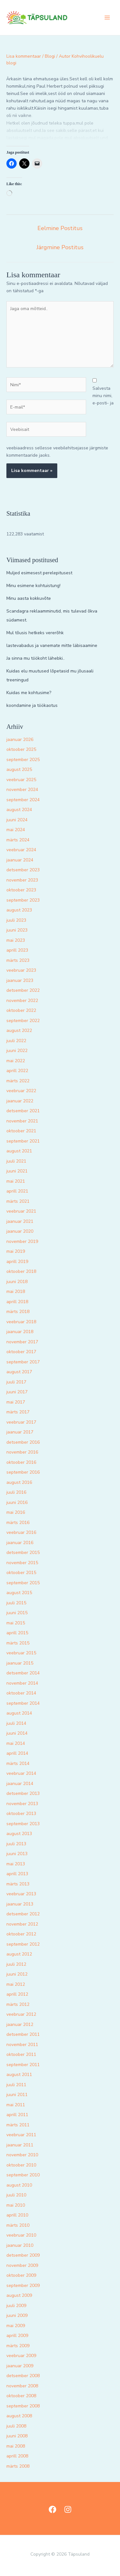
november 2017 (22, 1342)
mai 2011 (15, 2105)
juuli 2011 (16, 2085)
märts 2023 (17, 960)
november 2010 (22, 2155)
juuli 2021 (16, 1161)
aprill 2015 (17, 1633)
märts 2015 (17, 1643)
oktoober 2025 (21, 749)
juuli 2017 (16, 1382)
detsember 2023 (23, 870)
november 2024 (22, 790)
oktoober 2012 (21, 1934)
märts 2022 (17, 1081)
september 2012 (23, 1944)
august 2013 (19, 1834)
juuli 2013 (16, 1844)
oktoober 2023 (21, 890)
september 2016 (23, 1472)
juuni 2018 (17, 1282)
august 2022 (19, 1030)
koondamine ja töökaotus (32, 705)
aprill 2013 (17, 1874)
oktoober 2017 (21, 1352)
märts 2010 (17, 2225)
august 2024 (19, 810)
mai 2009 (15, 2326)
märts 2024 (17, 840)
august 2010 (19, 2185)
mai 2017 (15, 1402)
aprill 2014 (17, 1753)
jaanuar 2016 (19, 1543)
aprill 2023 (17, 950)
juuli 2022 (16, 1041)
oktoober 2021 (21, 1131)
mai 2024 (15, 830)
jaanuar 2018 (19, 1332)
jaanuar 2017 (19, 1432)
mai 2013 (15, 1864)
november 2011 (22, 2045)
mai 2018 (15, 1291)
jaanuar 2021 (19, 1221)
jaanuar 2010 (19, 2245)
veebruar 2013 (21, 1894)
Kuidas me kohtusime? (28, 693)
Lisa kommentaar (23, 56)
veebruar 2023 (21, 970)
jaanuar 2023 (19, 980)
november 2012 (22, 1924)
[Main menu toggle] (107, 17)
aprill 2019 (17, 1262)
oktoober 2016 (21, 1462)
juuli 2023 (16, 920)
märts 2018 (17, 1312)
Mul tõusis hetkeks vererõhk (35, 633)
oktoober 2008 (21, 2396)
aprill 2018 (17, 1302)
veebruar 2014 (21, 1773)
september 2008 (23, 2406)
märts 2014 (17, 1763)
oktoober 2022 (21, 1010)
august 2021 (19, 1151)
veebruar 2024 (21, 850)
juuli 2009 (16, 2306)
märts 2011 (17, 2125)
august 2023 (19, 910)
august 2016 (19, 1482)
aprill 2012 (17, 1994)
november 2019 (22, 1241)
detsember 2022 (23, 990)
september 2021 (23, 1141)
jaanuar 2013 (19, 1904)
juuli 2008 (16, 2426)
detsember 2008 (23, 2376)
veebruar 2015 (21, 1653)
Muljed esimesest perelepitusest (39, 573)
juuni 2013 (17, 1854)
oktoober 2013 (21, 1813)
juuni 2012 (17, 1974)
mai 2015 (15, 1623)
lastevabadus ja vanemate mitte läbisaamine (51, 645)
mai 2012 (15, 1984)
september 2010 (23, 2175)
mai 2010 (15, 2205)
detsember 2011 (23, 2034)
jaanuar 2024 (19, 860)
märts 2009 (17, 2346)
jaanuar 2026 (19, 740)
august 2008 (19, 2416)
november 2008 (22, 2386)
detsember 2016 (23, 1442)
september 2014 (23, 1703)
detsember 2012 (23, 1914)
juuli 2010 (16, 2195)
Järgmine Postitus (60, 247)
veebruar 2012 (21, 2014)
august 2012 (19, 1954)
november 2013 (22, 1804)
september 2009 (23, 2285)
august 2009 (19, 2295)
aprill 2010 (17, 2215)
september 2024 (23, 800)
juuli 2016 (16, 1492)
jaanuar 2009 (19, 2366)
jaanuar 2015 (19, 1663)
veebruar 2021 (21, 1211)
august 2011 (19, 2075)
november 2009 (22, 2265)
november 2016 (22, 1452)
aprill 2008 (17, 2456)
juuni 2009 (17, 2315)
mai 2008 (15, 2446)
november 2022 (22, 1001)
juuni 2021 (17, 1171)
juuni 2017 (17, 1392)
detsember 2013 (23, 1793)
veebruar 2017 (21, 1422)
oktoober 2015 (21, 1573)
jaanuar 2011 (19, 2145)
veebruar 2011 (21, 2135)
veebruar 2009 (21, 2356)
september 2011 (23, 2065)
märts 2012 (17, 2004)
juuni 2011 (17, 2095)
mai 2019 (15, 1251)
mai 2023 (15, 940)
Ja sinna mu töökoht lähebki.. (35, 658)
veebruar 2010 (21, 2235)
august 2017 (19, 1372)
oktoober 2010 (21, 2165)
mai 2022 (15, 1061)
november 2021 (22, 1121)
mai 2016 (15, 1512)
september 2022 (23, 1021)
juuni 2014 (17, 1733)
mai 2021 (15, 1181)
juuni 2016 (17, 1502)
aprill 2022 (17, 1071)
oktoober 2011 (21, 2054)
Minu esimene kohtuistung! (33, 586)
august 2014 (19, 1713)
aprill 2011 (17, 2115)
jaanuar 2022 (19, 1101)
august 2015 (19, 1593)
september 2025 (23, 760)
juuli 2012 (16, 1964)
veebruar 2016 (21, 1532)
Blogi (50, 56)
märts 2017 (17, 1412)
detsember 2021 (23, 1111)
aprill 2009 (17, 2336)
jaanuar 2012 (19, 2024)
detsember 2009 (23, 2255)
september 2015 (23, 1583)
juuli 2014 (16, 1723)
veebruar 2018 (21, 1322)
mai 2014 (15, 1743)
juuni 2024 (17, 820)
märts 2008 (17, 2466)
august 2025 (19, 769)
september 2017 (23, 1362)
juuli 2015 (16, 1603)
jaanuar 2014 (19, 1784)
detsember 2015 (23, 1552)
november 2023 (22, 880)
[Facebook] (52, 2509)
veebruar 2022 (21, 1091)
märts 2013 (17, 1884)
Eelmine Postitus (60, 228)
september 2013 (23, 1824)
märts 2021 (17, 1201)
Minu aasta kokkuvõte (28, 598)
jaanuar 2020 (19, 1231)
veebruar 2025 (21, 780)
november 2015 (22, 1563)
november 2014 (22, 1683)
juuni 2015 (17, 1613)
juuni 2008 (17, 2436)
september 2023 (23, 900)
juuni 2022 (17, 1051)
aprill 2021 (17, 1191)
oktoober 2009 (21, 2275)
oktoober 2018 (21, 1271)
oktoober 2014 (21, 1693)
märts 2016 (17, 1523)
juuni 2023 (17, 930)
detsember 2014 (23, 1673)
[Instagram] (68, 2509)
